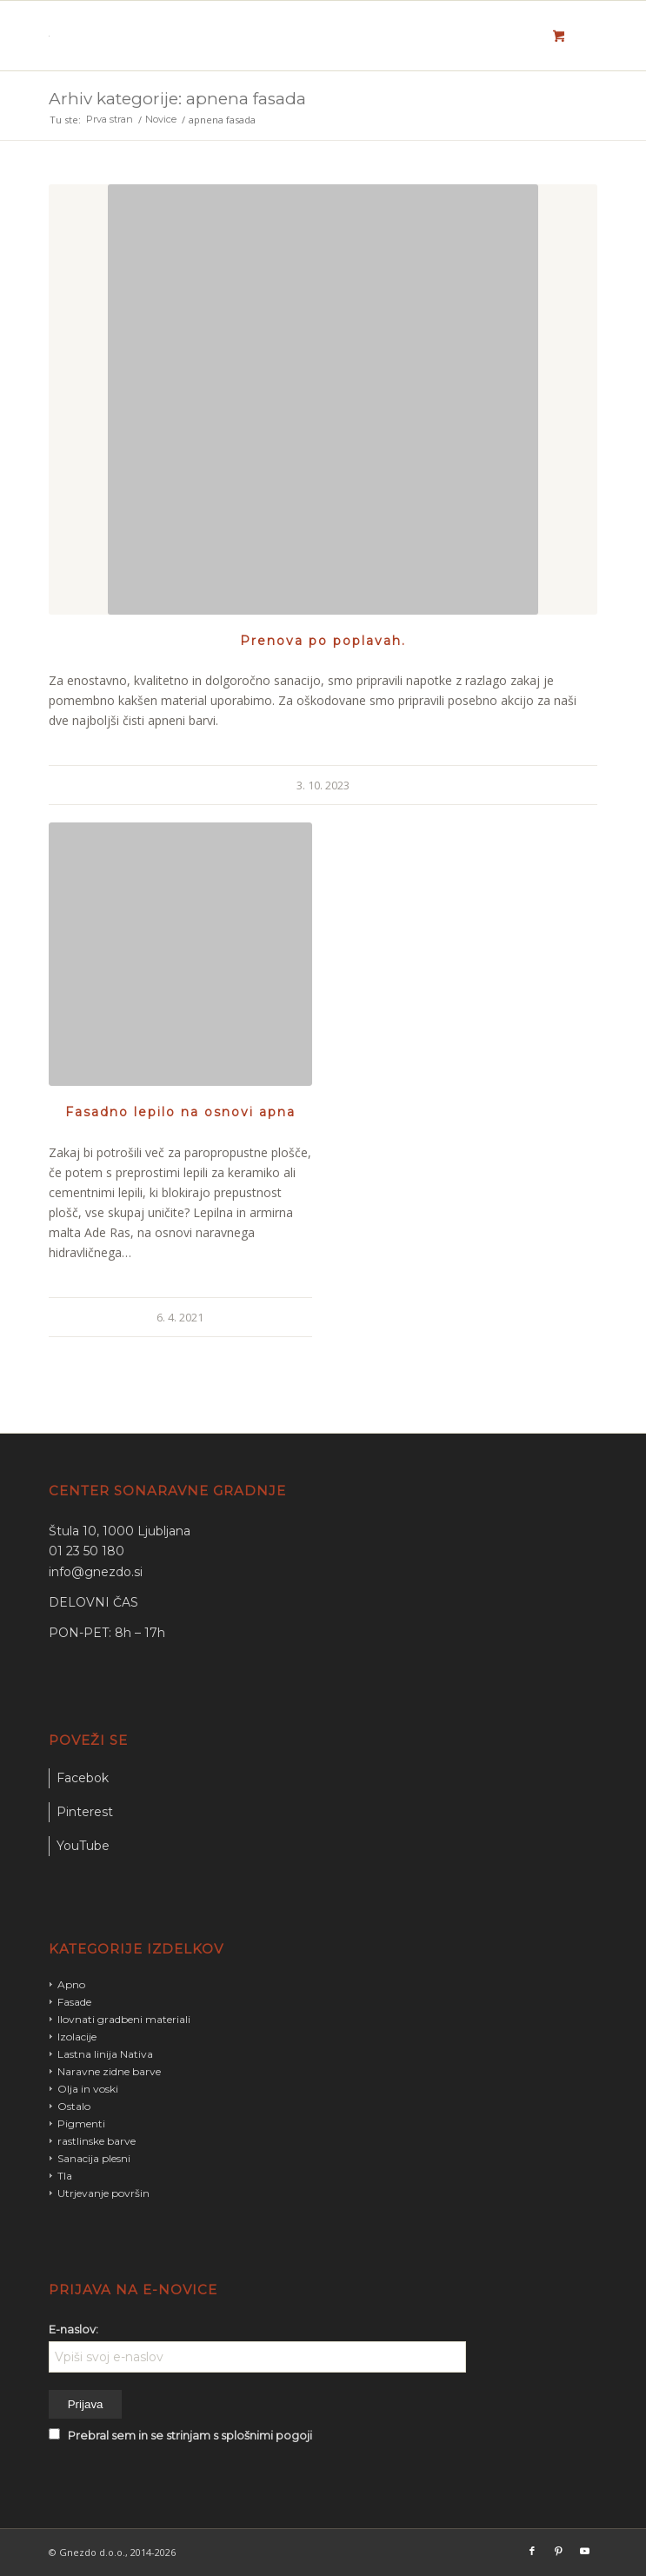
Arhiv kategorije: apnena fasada (177, 99)
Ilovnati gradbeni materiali (123, 2019)
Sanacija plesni (93, 2158)
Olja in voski (87, 2088)
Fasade (74, 2001)
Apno (71, 1984)
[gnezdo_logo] (268, 35)
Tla (64, 2175)
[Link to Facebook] (532, 2551)
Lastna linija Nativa (105, 2053)
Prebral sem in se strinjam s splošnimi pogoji (190, 2435)
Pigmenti (81, 2123)
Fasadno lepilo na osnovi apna (180, 1112)
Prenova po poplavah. (323, 641)
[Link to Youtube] (584, 2551)
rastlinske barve (96, 2140)
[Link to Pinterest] (558, 2551)
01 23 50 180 (86, 1551)
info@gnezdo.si (96, 1572)
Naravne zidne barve (109, 2071)
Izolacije (77, 2036)
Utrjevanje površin (103, 2193)
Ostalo (73, 2106)
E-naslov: (73, 2329)
